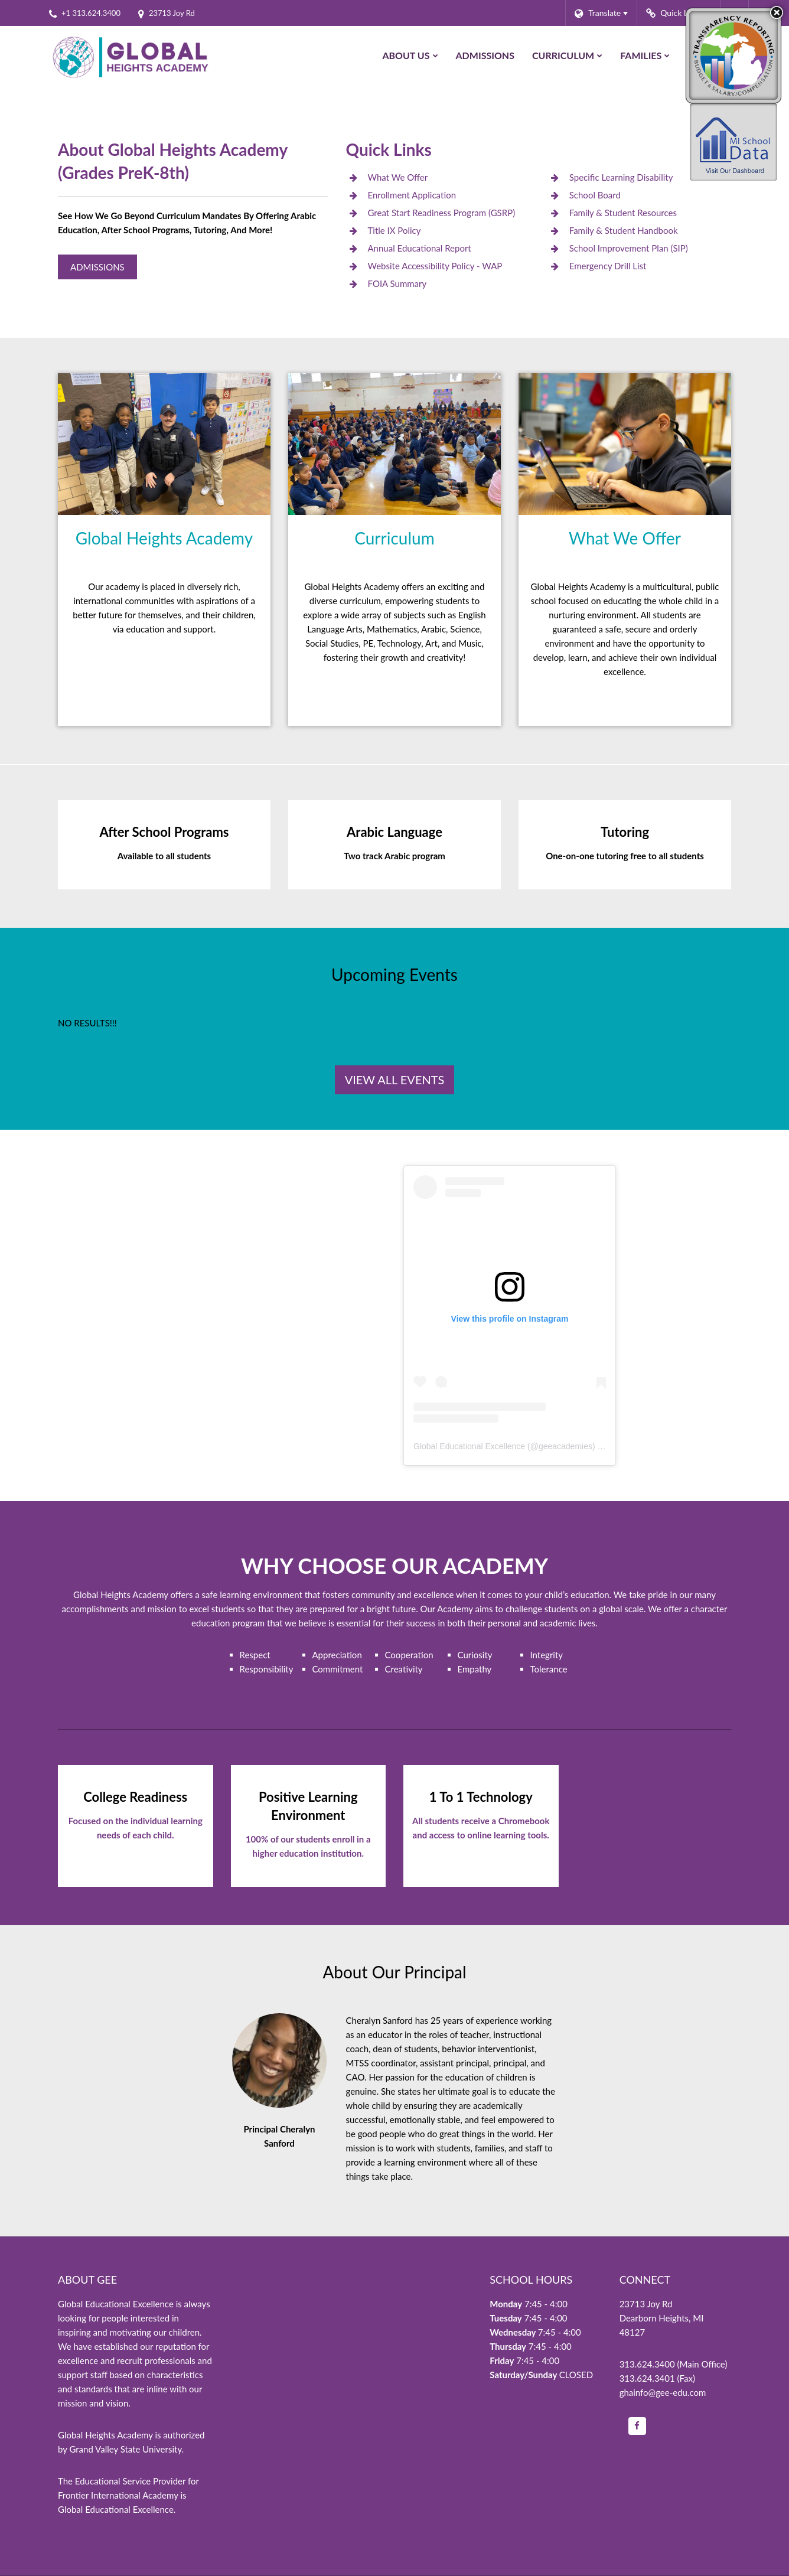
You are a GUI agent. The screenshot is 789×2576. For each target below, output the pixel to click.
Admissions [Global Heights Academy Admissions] (97, 267)
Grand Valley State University (125, 2449)
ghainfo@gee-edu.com (663, 2392)
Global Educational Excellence (469, 1446)
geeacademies (565, 1446)
